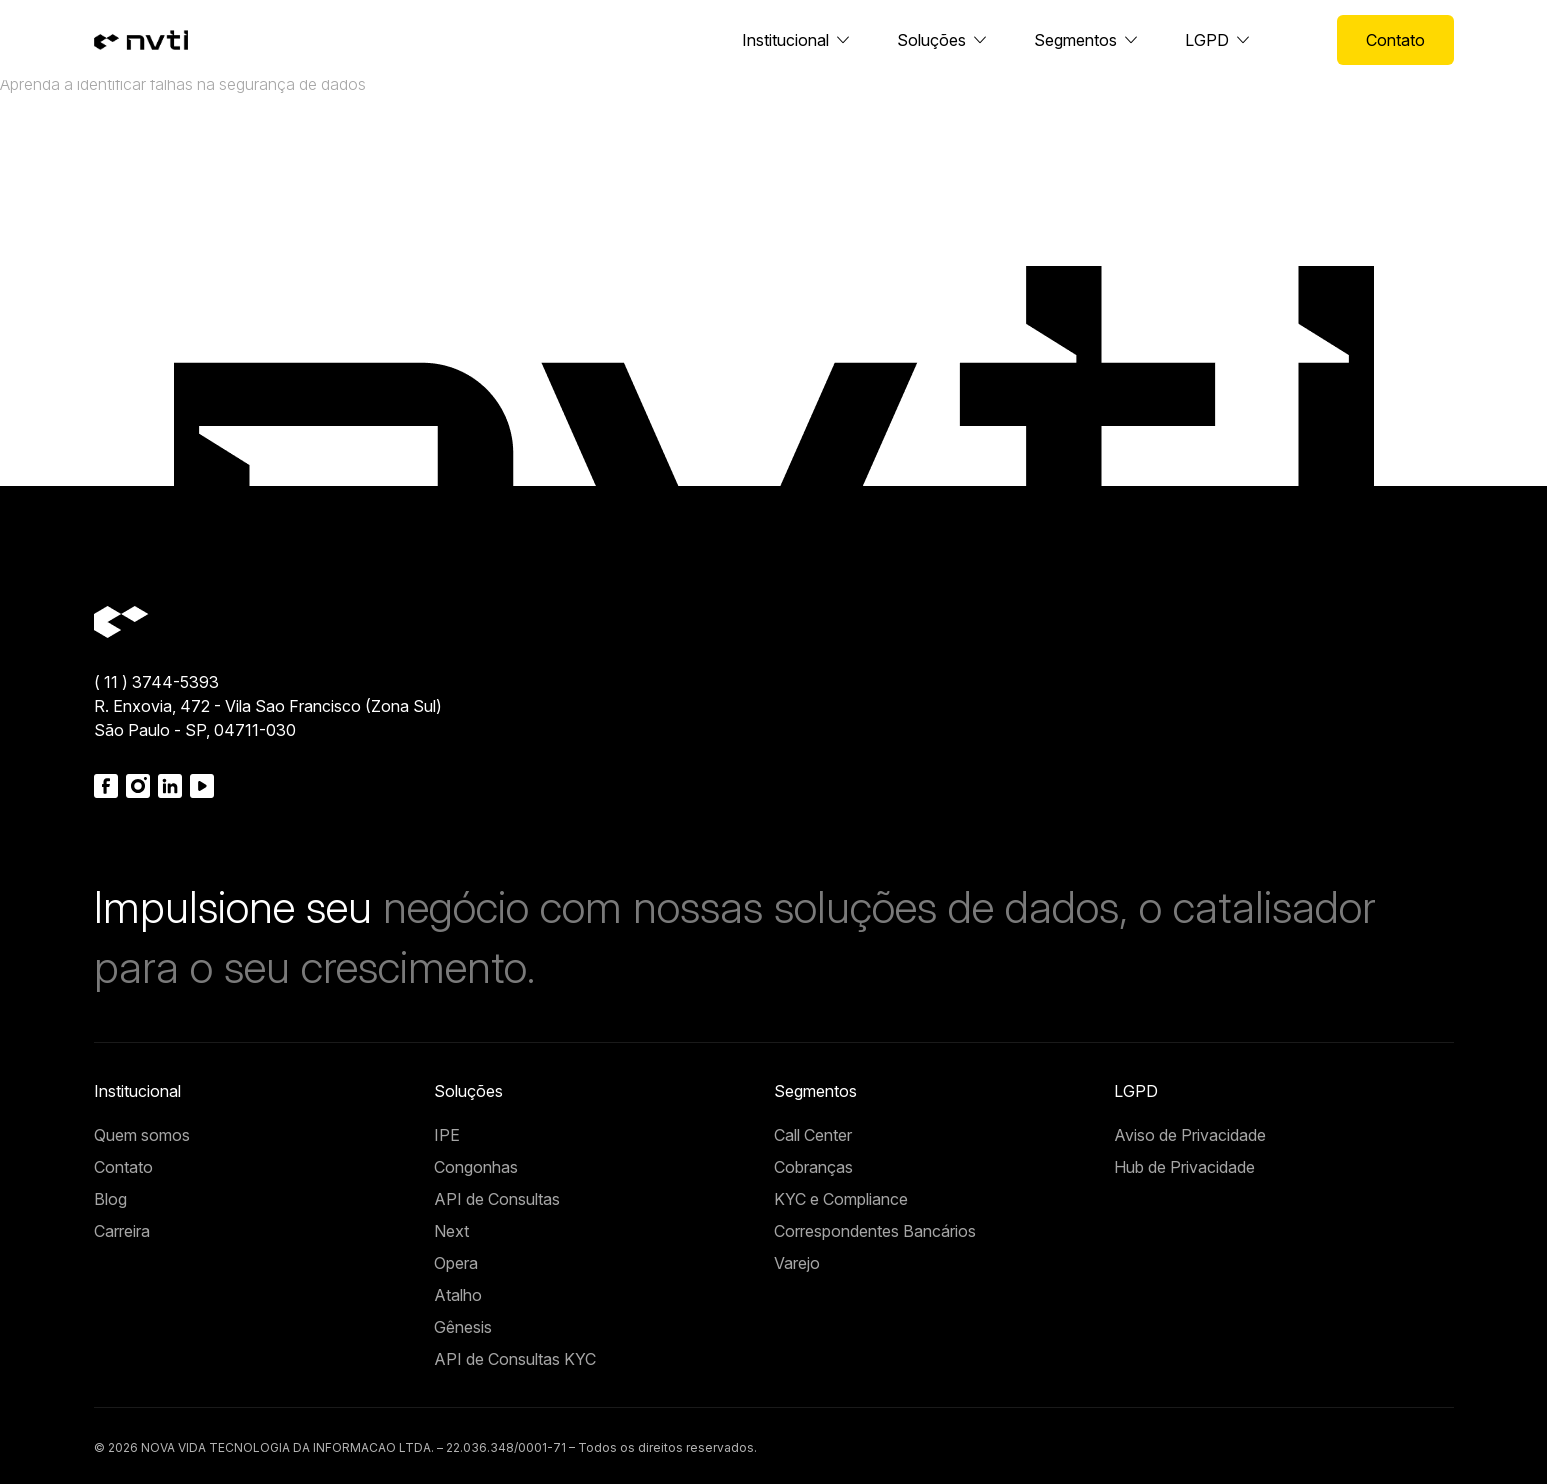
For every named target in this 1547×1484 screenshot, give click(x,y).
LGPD (1207, 40)
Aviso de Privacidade (1190, 1135)
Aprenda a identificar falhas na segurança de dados (183, 84)
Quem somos (142, 1135)
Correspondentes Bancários (875, 1231)
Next (451, 1231)
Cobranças (813, 1167)
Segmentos (1075, 40)
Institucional (785, 40)
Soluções (931, 40)
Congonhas (476, 1167)
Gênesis (463, 1327)
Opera (456, 1263)
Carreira (122, 1231)
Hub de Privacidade (1184, 1167)
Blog (110, 1199)
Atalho (458, 1295)
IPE (447, 1135)
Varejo (797, 1263)
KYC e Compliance (841, 1199)
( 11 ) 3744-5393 (156, 682)
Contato (1395, 40)
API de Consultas (497, 1199)
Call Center (813, 1135)
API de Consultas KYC (515, 1359)
